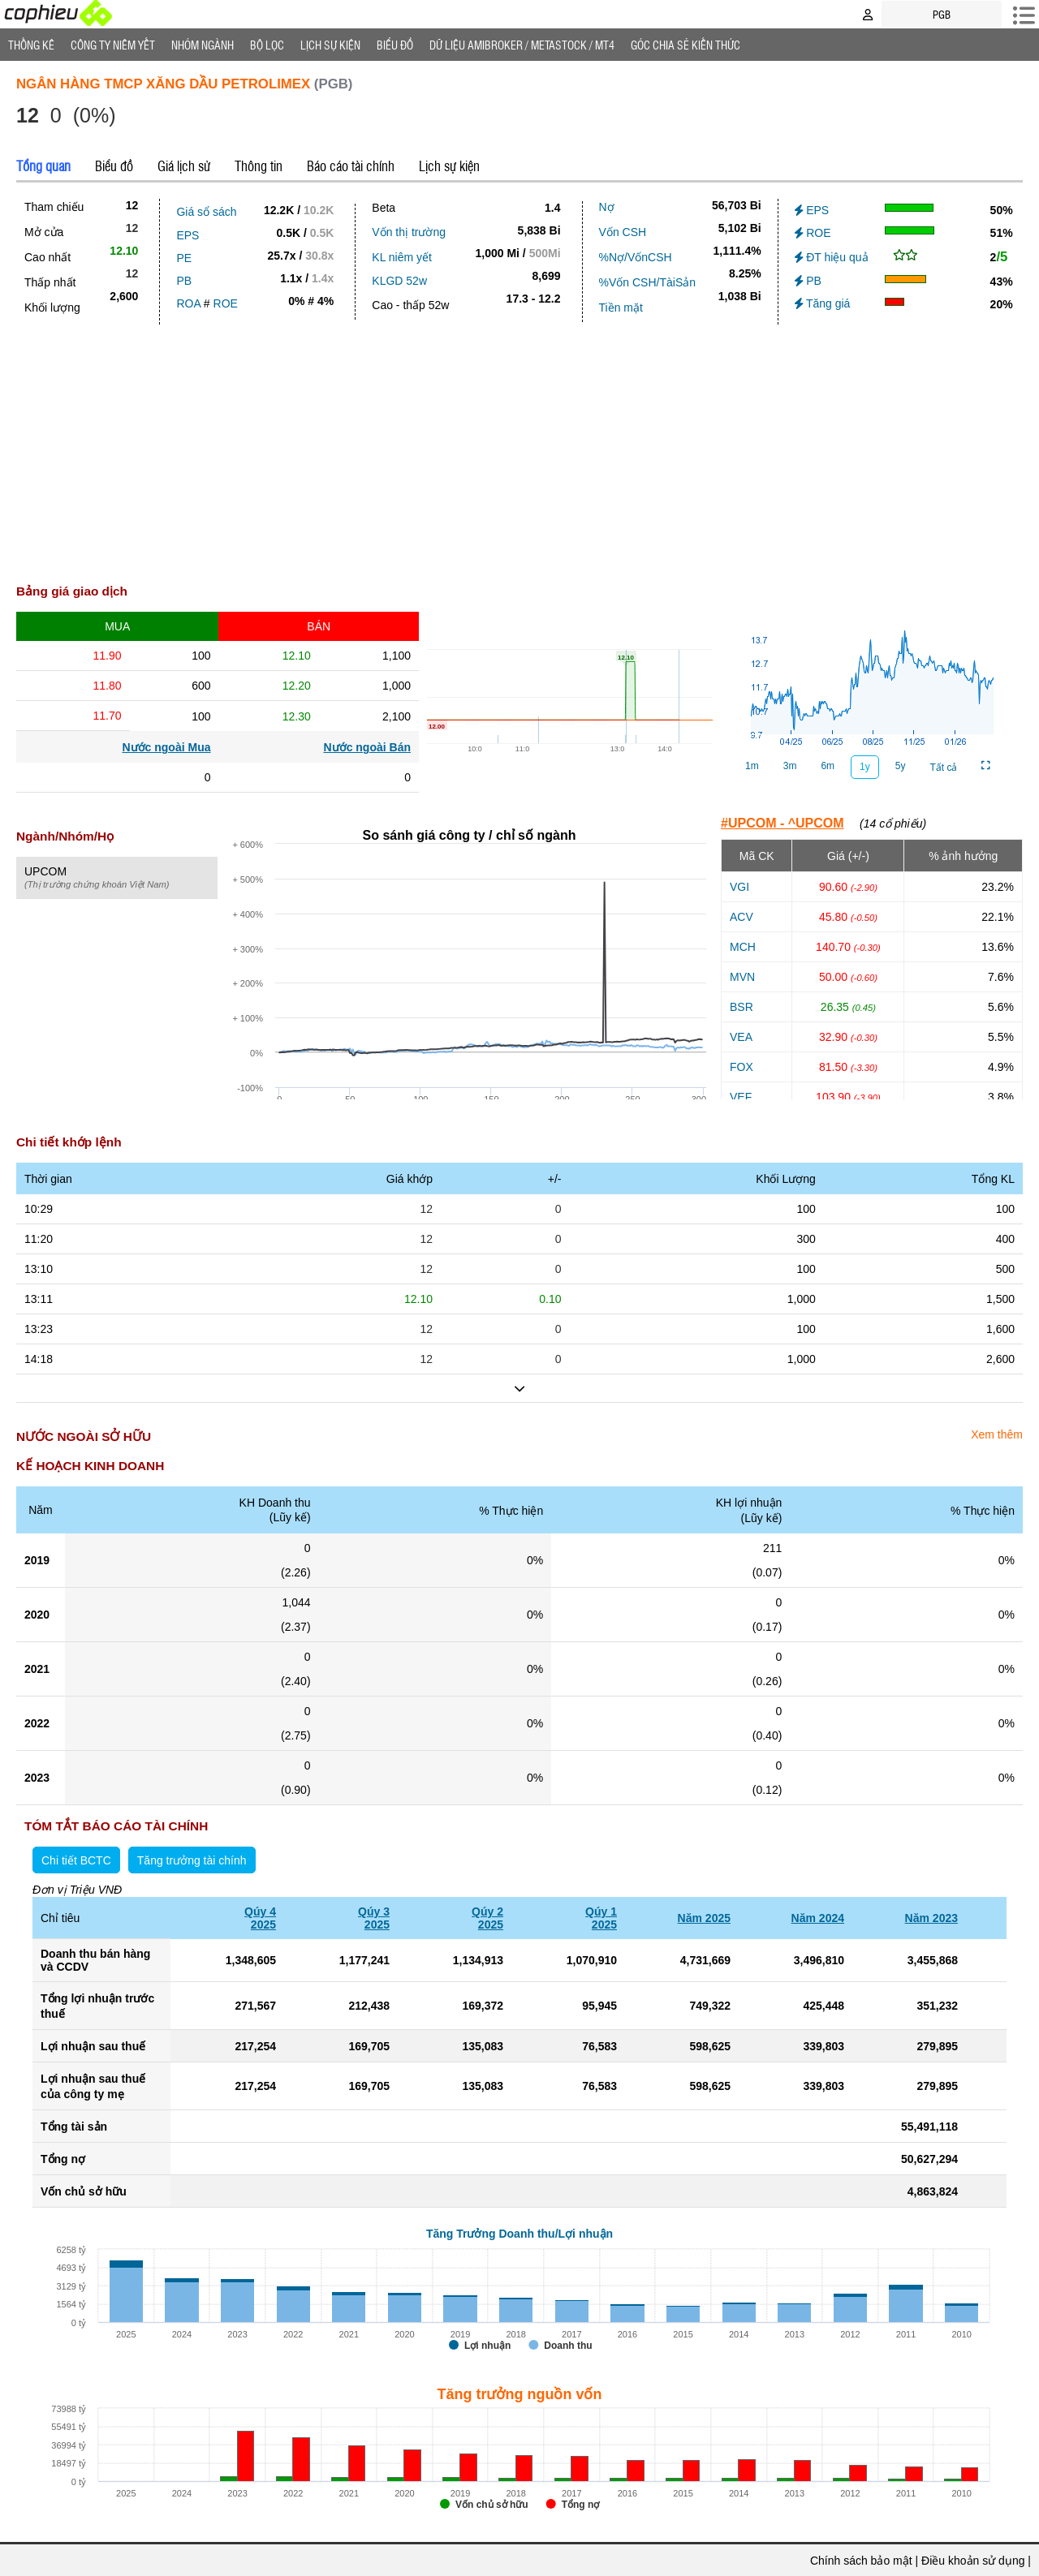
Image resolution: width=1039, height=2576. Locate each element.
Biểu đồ (395, 44)
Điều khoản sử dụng (972, 2560)
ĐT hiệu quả (832, 257)
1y (865, 766)
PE (184, 258)
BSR (741, 1006)
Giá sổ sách (206, 211)
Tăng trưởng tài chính (192, 1860)
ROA (188, 303)
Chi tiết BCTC (76, 1860)
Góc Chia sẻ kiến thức (685, 44)
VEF (741, 1096)
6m (827, 766)
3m (790, 766)
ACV (741, 916)
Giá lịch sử (183, 165)
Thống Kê (31, 44)
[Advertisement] (519, 446)
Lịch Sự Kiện (330, 44)
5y (900, 766)
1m (752, 766)
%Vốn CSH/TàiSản (647, 282)
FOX (741, 1066)
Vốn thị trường (409, 232)
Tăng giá (823, 303)
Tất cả (943, 767)
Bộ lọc (267, 44)
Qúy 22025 (487, 1918)
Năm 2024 (817, 1918)
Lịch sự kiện (449, 165)
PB (184, 280)
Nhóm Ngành (202, 44)
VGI (739, 886)
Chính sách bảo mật (861, 2560)
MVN (742, 976)
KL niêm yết (402, 257)
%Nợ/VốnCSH (635, 257)
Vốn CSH (623, 232)
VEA (741, 1036)
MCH (743, 946)
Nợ (606, 206)
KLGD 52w (399, 280)
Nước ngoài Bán (367, 747)
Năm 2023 (931, 1918)
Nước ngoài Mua (166, 747)
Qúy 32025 (374, 1918)
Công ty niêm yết (113, 44)
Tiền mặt (621, 307)
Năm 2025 (704, 1918)
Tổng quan (43, 165)
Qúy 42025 (260, 1918)
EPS (187, 235)
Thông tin (258, 165)
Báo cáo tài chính (350, 165)
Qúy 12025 (601, 1918)
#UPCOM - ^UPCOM (782, 823)
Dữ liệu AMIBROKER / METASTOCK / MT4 (521, 44)
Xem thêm (997, 1434)
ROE (225, 303)
